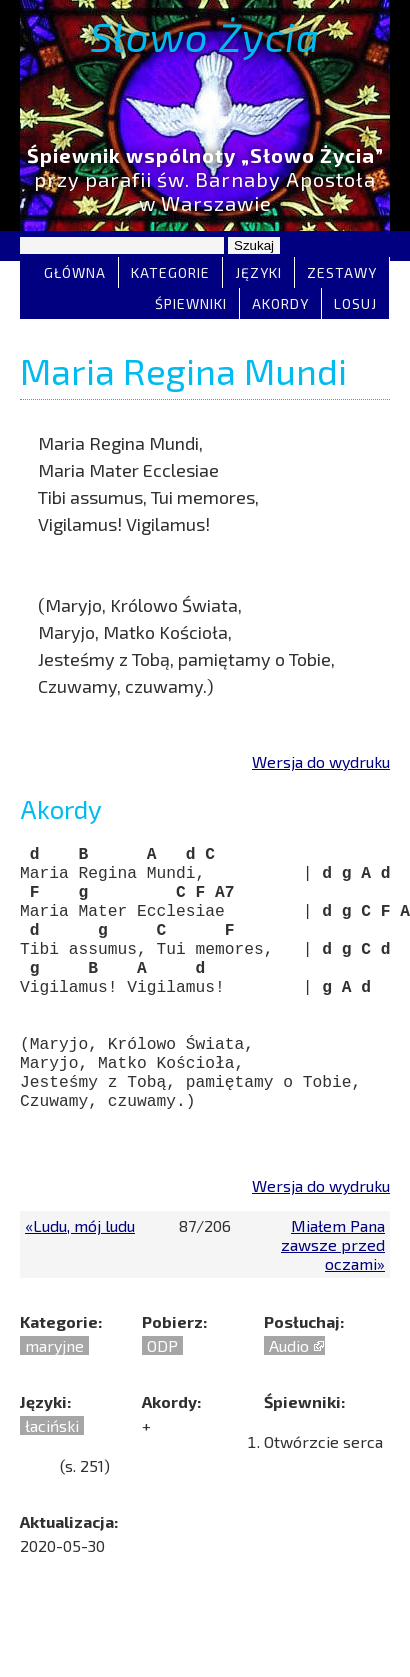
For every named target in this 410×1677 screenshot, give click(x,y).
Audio (289, 1387)
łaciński (52, 1467)
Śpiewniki (191, 303)
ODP (162, 1387)
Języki (258, 272)
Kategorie (170, 272)
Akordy (280, 303)
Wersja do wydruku (321, 761)
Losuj (355, 303)
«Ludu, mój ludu (80, 1267)
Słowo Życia (205, 36)
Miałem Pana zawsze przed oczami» (333, 1286)
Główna (75, 272)
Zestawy (342, 272)
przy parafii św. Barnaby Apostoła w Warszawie (205, 179)
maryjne (54, 1387)
